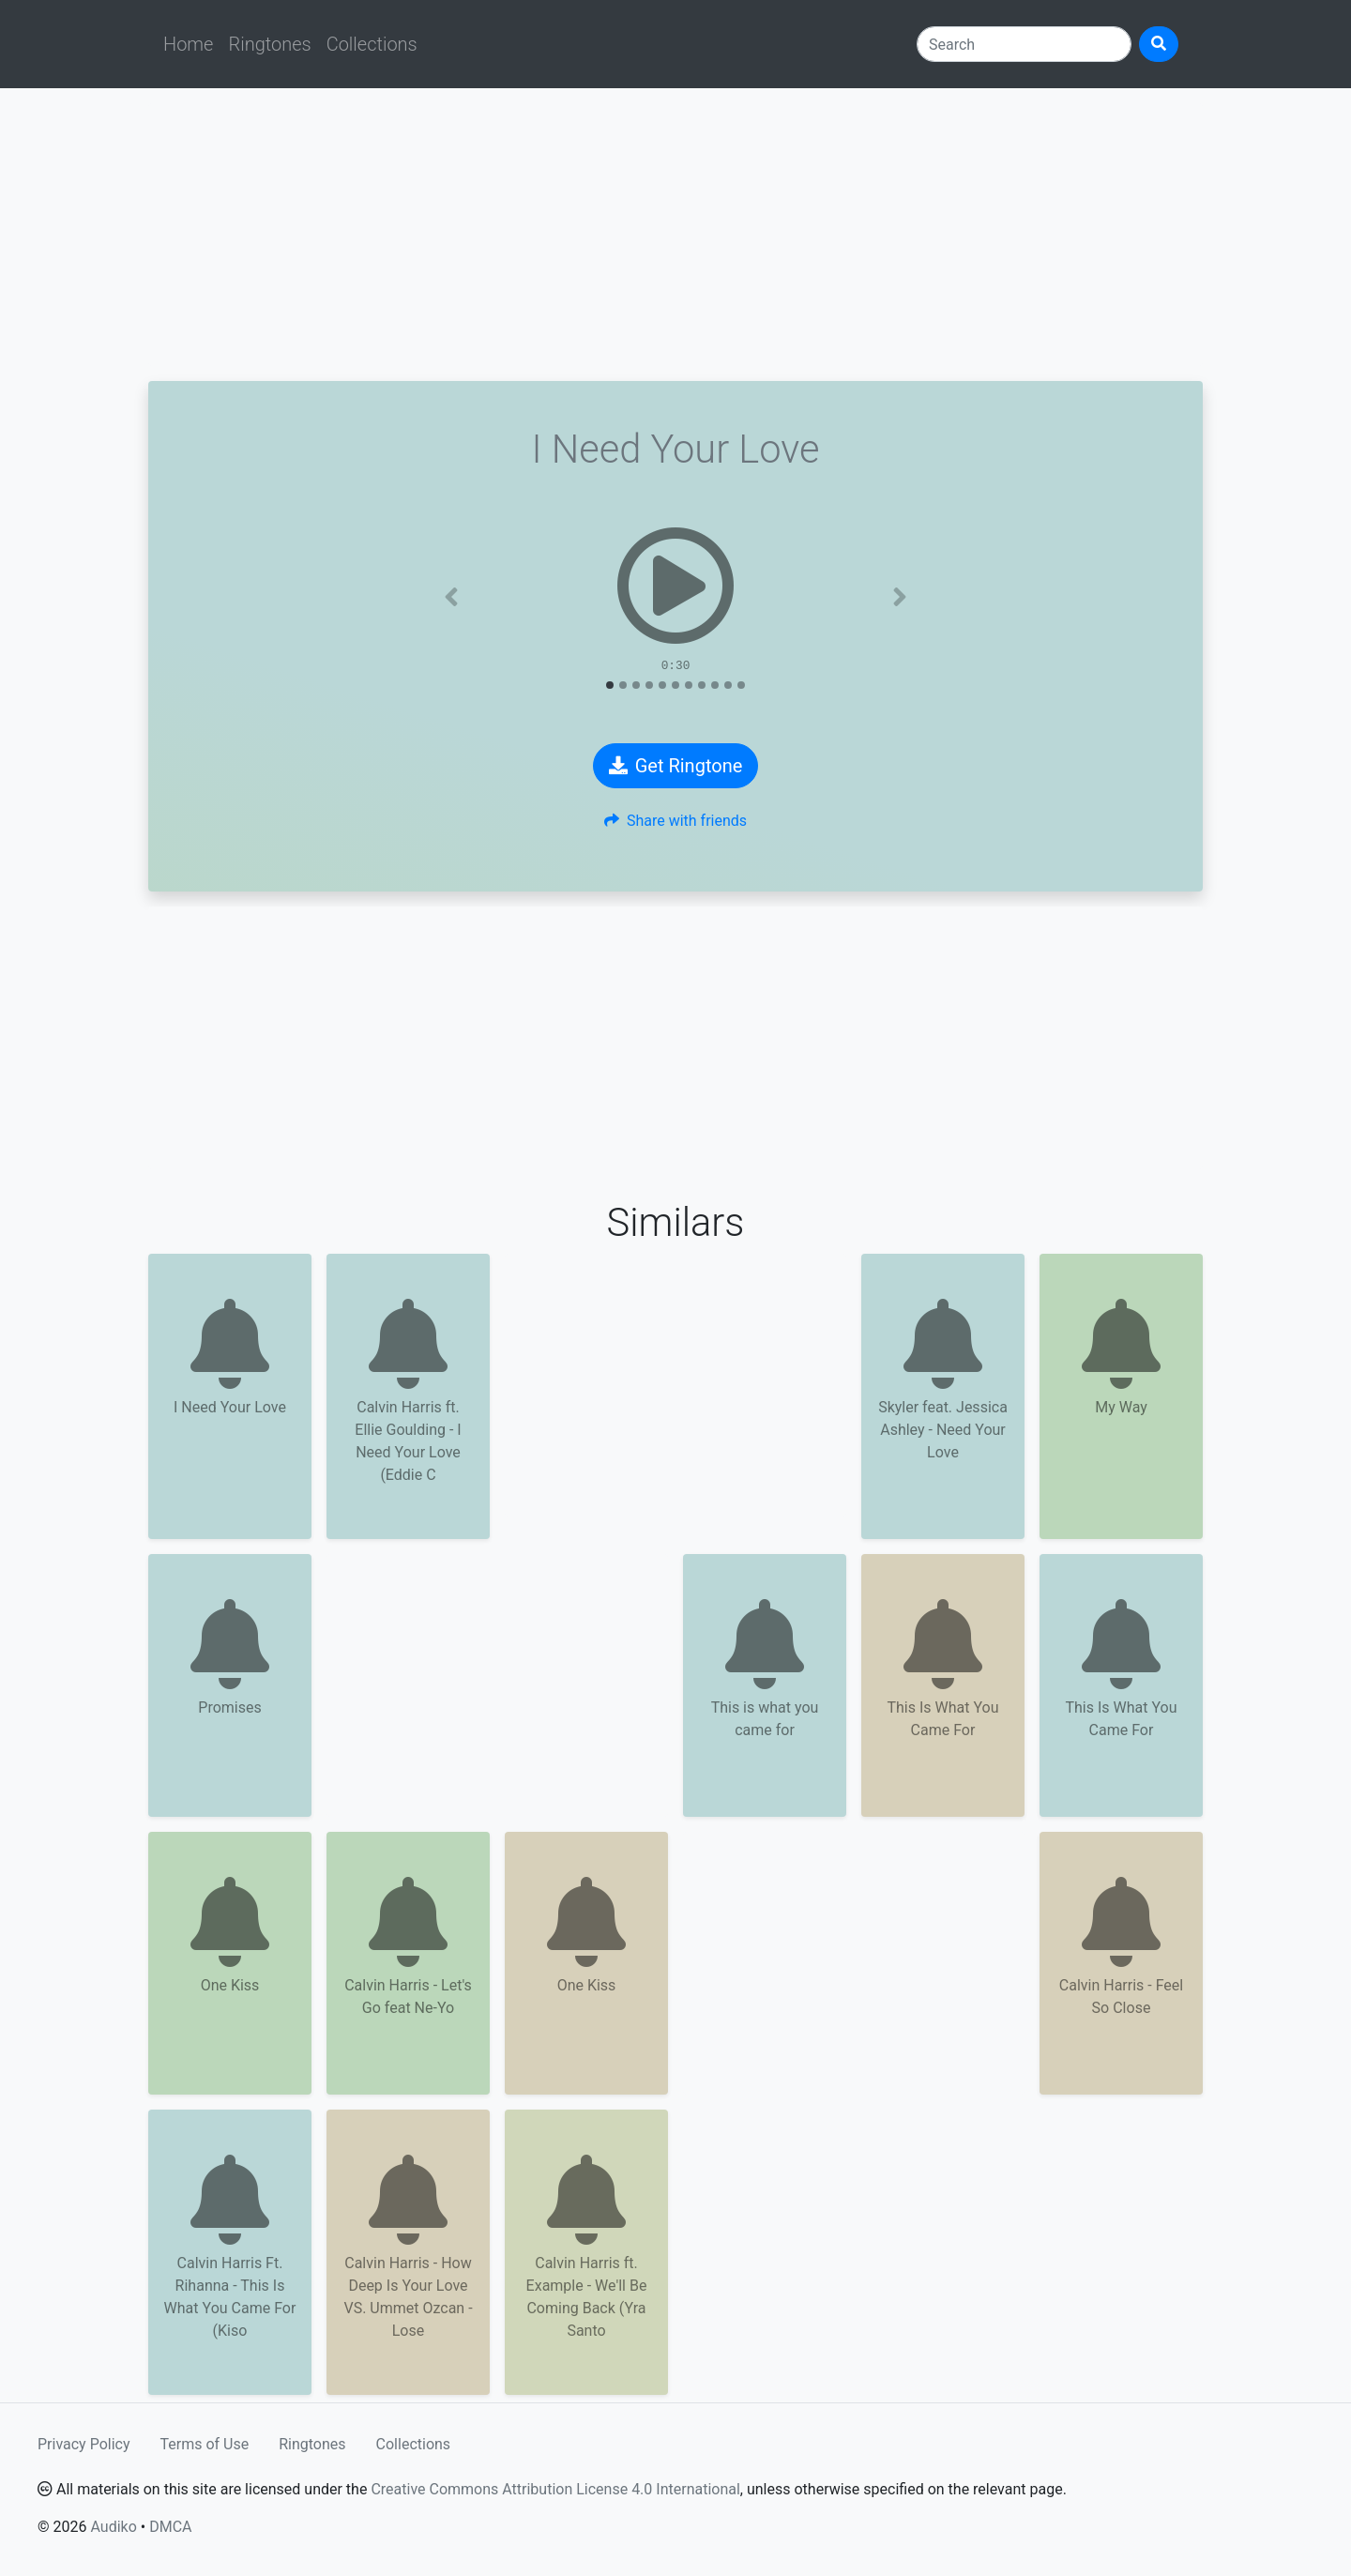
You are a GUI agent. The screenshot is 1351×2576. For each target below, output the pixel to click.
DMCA (170, 2527)
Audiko (113, 2527)
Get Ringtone (676, 766)
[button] (451, 596)
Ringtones (269, 44)
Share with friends (675, 821)
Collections (371, 44)
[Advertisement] (675, 234)
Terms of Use (205, 2444)
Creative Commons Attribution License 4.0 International (555, 2489)
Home (188, 44)
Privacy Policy (84, 2444)
